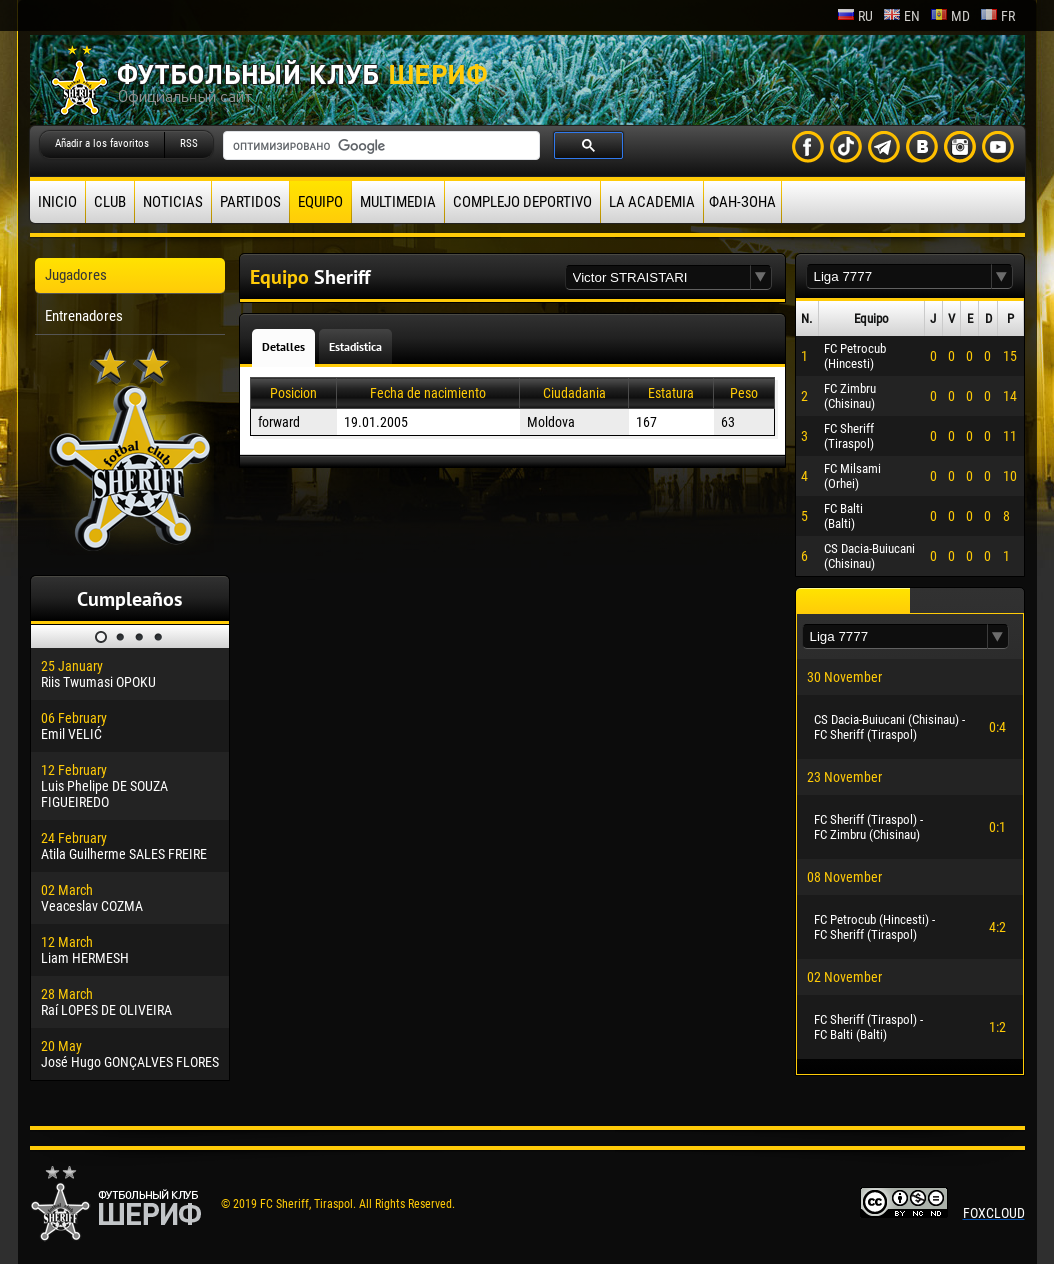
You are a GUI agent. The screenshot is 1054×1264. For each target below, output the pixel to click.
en (901, 16)
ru (855, 16)
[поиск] (379, 146)
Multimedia (398, 202)
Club (110, 202)
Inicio (57, 202)
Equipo (320, 202)
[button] (761, 277)
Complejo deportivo (522, 202)
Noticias (173, 202)
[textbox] (658, 277)
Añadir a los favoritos (102, 143)
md (950, 16)
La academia (652, 202)
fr (997, 16)
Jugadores (76, 275)
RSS (189, 143)
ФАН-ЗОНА (742, 202)
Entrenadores (84, 316)
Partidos (250, 202)
